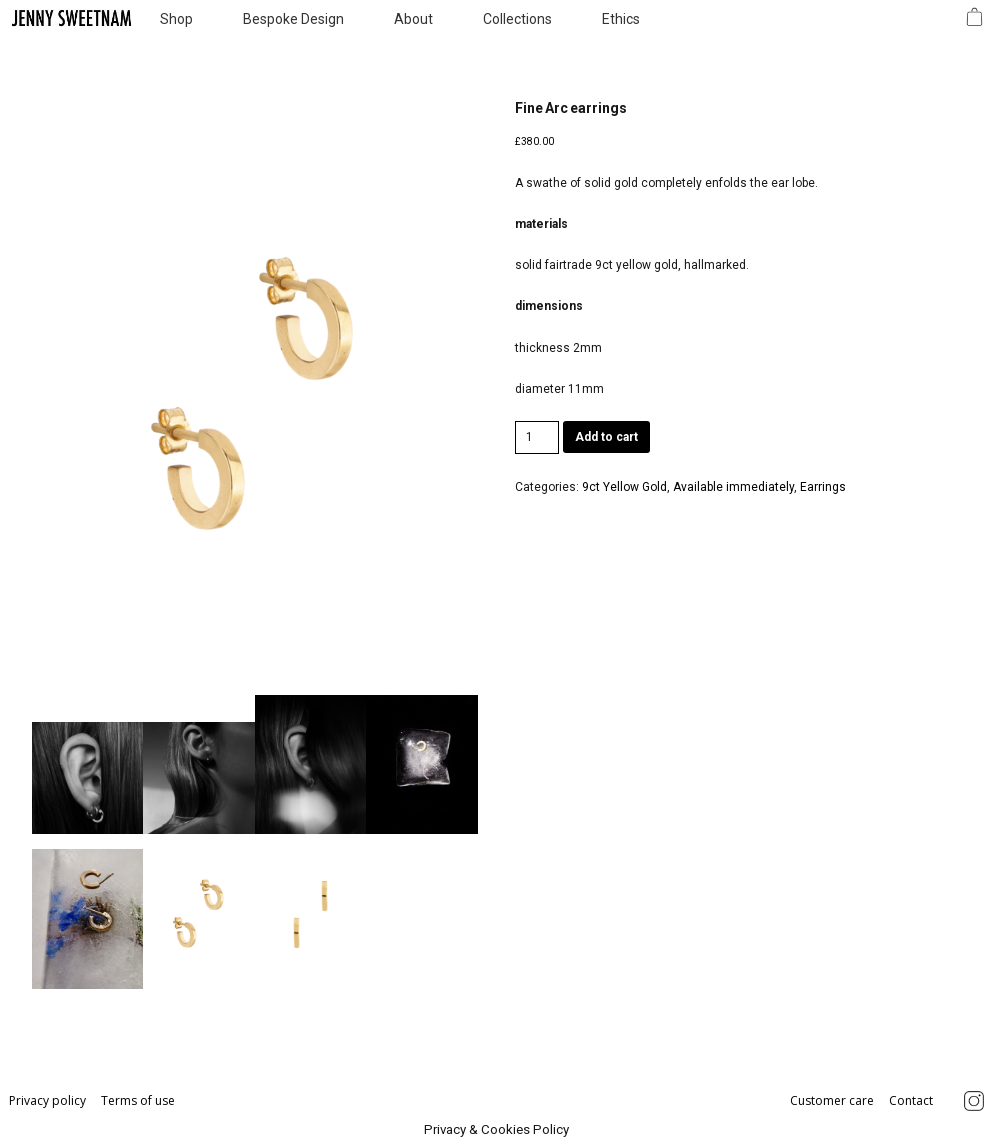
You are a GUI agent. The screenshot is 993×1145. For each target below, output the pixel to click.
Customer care (833, 1100)
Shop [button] (176, 19)
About (413, 19)
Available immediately (733, 487)
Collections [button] (517, 19)
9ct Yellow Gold (624, 487)
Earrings (823, 487)
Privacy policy (49, 1100)
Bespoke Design (293, 19)
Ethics (621, 19)
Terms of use (138, 1100)
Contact (911, 1100)
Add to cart (606, 437)
